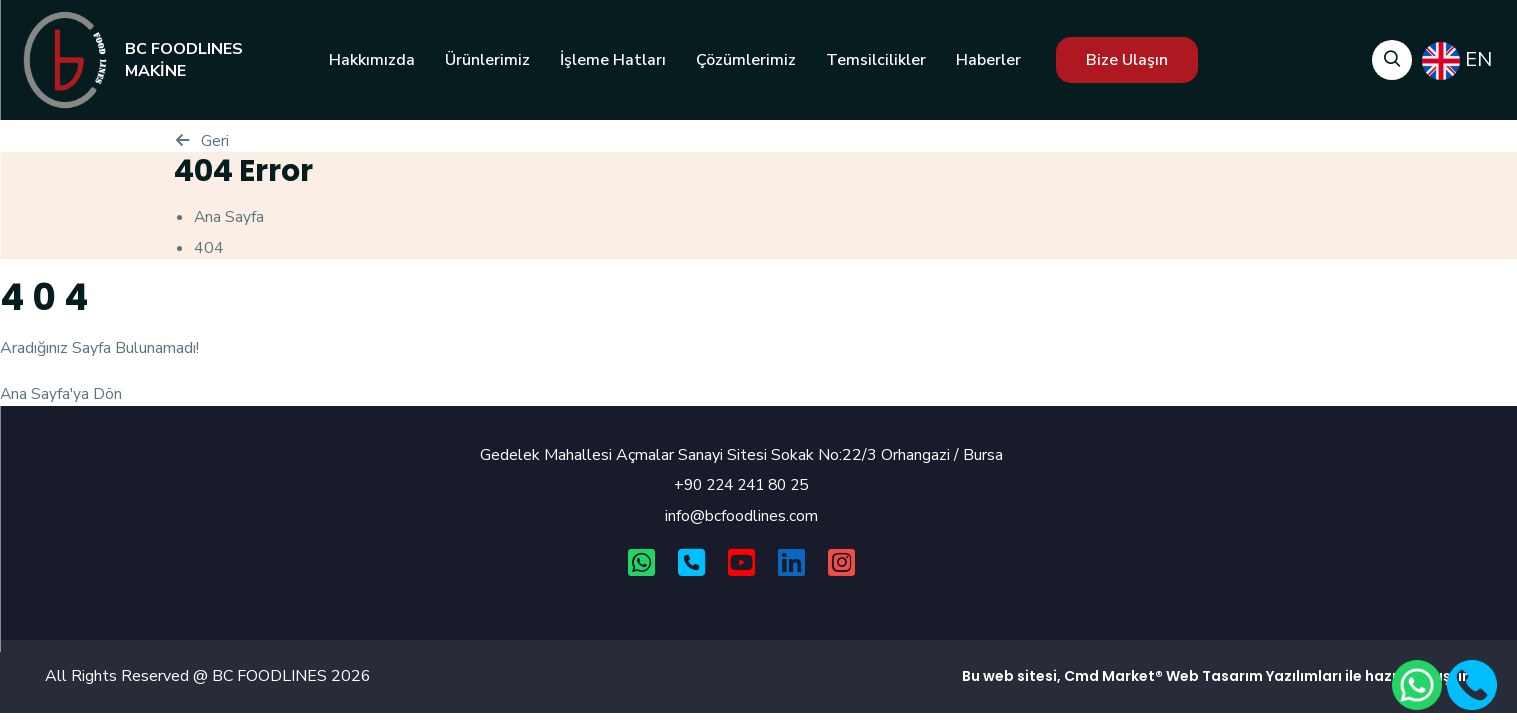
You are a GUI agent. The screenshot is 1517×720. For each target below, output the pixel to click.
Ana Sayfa (229, 217)
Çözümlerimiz (746, 60)
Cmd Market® (1113, 677)
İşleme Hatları (613, 60)
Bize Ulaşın (1127, 60)
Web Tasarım (1214, 677)
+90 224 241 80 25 (741, 485)
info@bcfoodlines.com (741, 516)
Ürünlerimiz (487, 60)
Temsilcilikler (876, 60)
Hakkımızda (372, 60)
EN (1457, 61)
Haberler (988, 60)
